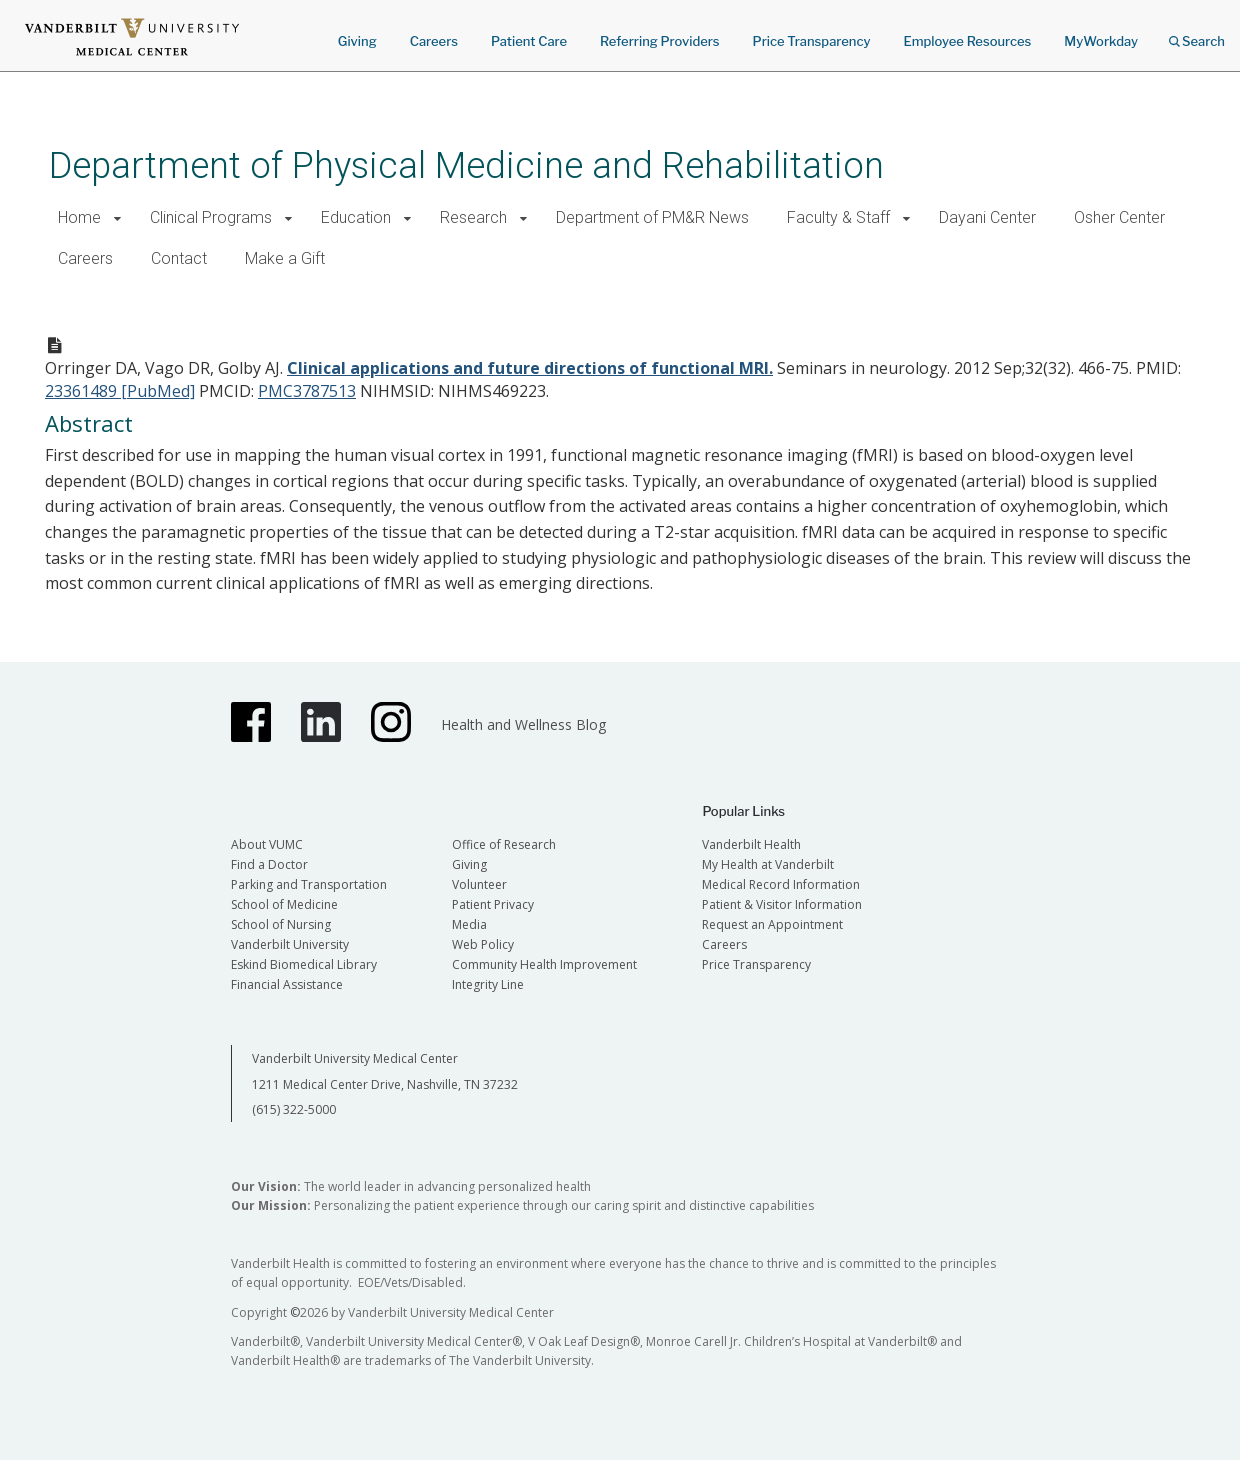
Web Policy (483, 944)
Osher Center (1119, 217)
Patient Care (529, 41)
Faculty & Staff (838, 217)
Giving (357, 41)
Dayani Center (987, 217)
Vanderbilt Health (751, 844)
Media (469, 924)
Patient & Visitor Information (782, 904)
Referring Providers (659, 41)
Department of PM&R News (652, 217)
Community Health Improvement (544, 964)
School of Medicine (284, 904)
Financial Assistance (287, 984)
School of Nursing (281, 924)
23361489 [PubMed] (120, 391)
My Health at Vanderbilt (768, 864)
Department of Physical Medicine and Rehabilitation (466, 165)
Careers (434, 41)
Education (356, 217)
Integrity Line (488, 984)
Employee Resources (967, 41)
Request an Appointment (772, 924)
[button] (117, 218)
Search (1197, 34)
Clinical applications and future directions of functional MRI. (530, 368)
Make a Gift (285, 258)
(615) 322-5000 (294, 1109)
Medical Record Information (781, 884)
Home (79, 217)
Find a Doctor (269, 864)
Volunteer (479, 884)
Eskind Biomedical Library (304, 964)
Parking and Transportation (309, 884)
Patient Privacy (493, 904)
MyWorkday (1101, 41)
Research (473, 217)
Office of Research (504, 844)
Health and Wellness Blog (523, 724)
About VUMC (267, 844)
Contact (179, 258)
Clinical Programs (211, 217)
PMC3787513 (307, 391)
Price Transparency (812, 41)
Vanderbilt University (290, 944)
